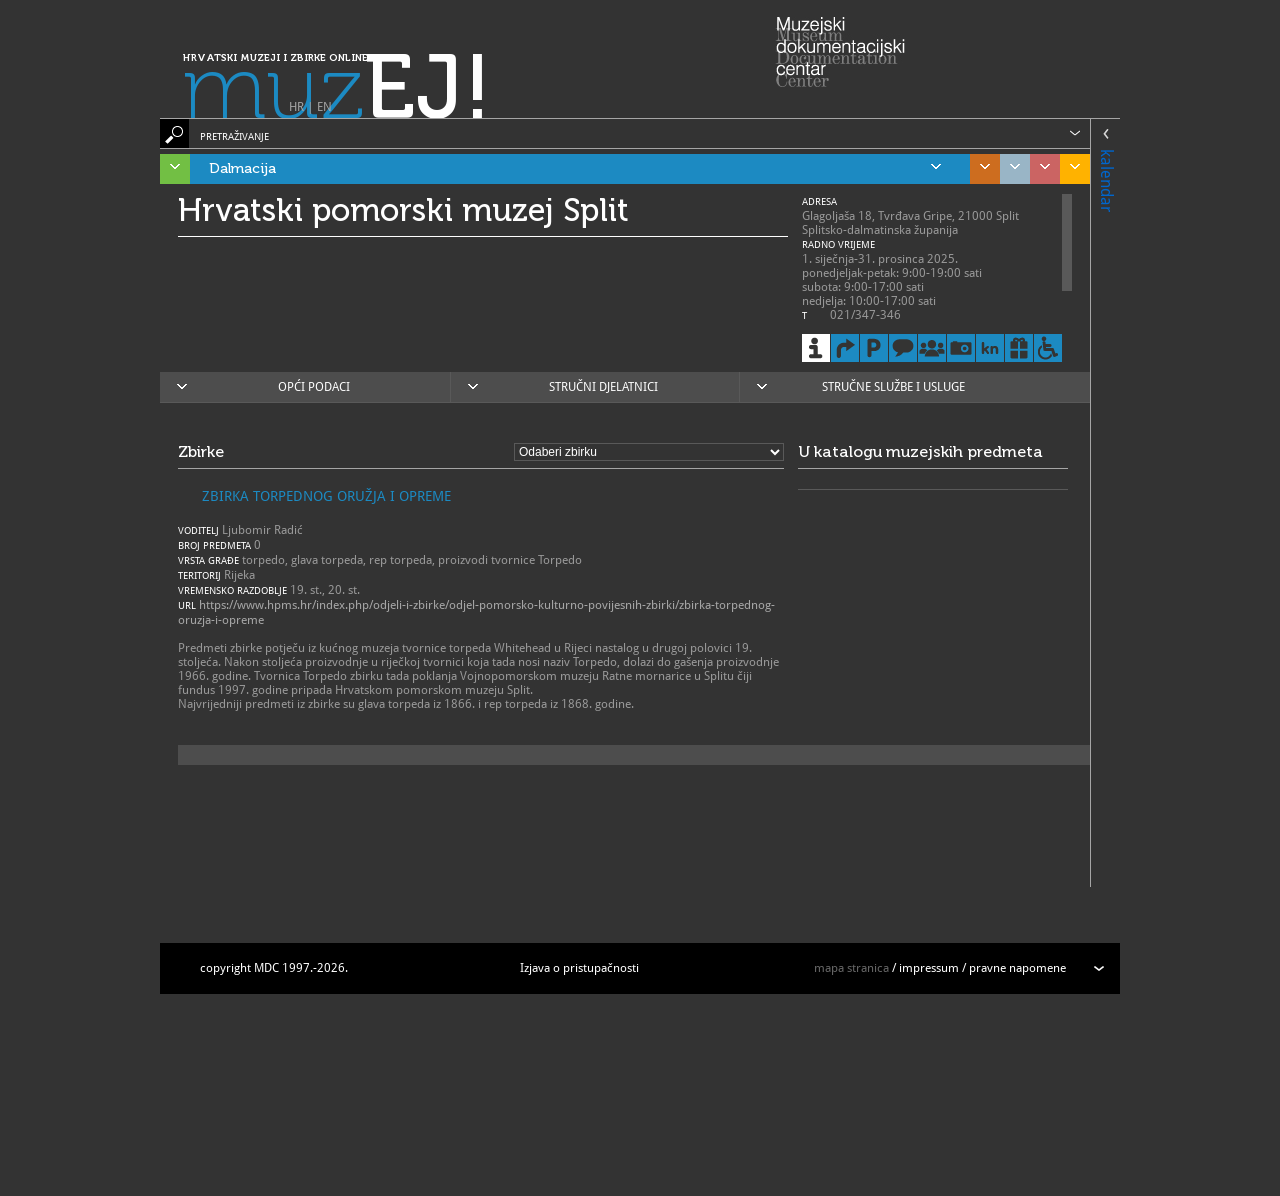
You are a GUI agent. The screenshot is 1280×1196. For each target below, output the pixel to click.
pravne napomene (1017, 968)
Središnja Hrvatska (980, 169)
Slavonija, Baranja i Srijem (1070, 169)
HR (296, 107)
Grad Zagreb (1010, 169)
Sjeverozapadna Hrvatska (1040, 169)
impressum (929, 968)
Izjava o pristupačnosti (579, 968)
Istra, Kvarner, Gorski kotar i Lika (170, 169)
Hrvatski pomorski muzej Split (403, 210)
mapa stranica (851, 968)
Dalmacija (575, 169)
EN (324, 107)
